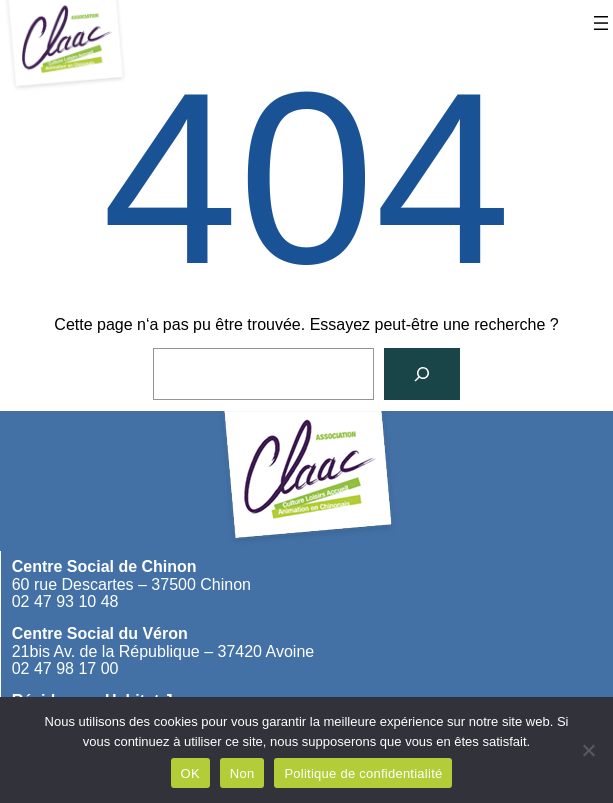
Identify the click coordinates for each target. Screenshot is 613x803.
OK (190, 773)
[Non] (588, 750)
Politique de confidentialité (363, 773)
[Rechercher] (422, 374)
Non (242, 773)
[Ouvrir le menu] (601, 23)
